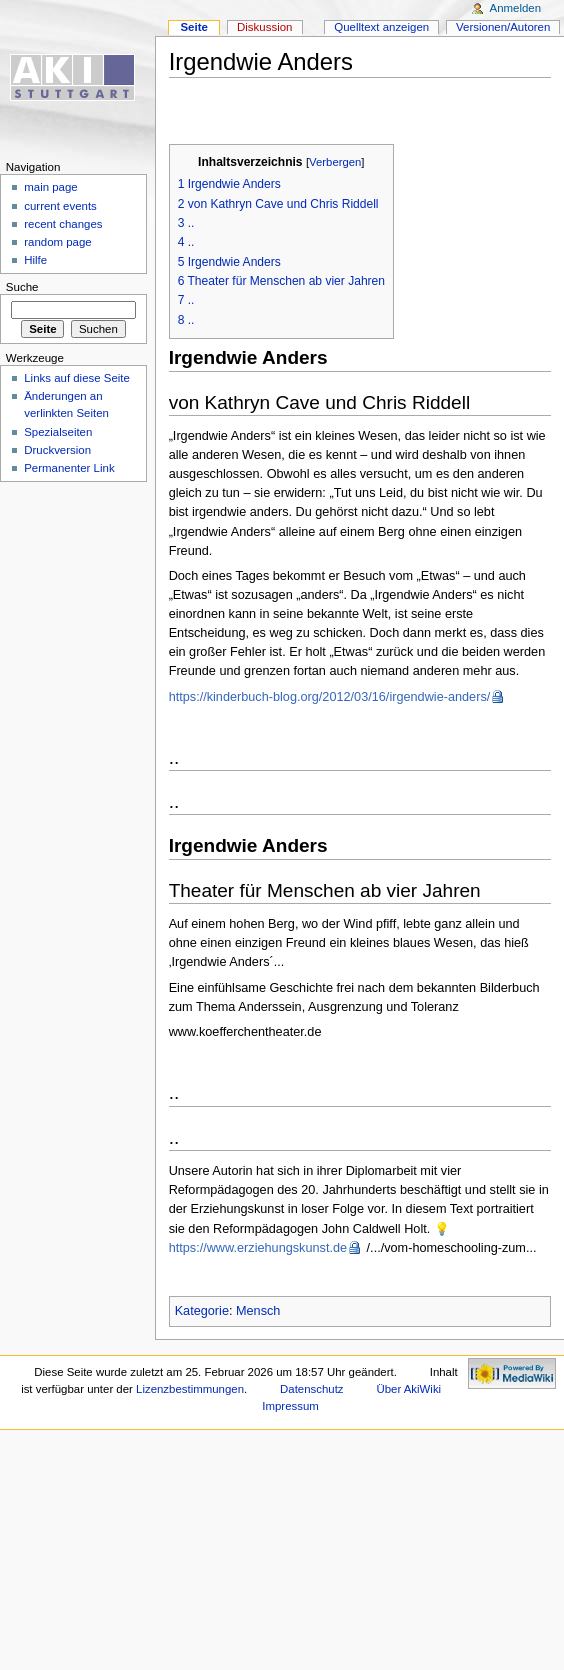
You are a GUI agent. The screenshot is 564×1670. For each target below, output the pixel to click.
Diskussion (264, 27)
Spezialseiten (58, 432)
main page (51, 187)
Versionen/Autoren (503, 27)
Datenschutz (312, 1389)
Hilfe (35, 260)
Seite (193, 27)
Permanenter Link (69, 468)
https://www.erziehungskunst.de (258, 1248)
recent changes (63, 224)
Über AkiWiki (408, 1389)
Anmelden (516, 8)
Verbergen (335, 162)
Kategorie (202, 1311)
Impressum (290, 1406)
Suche (22, 287)
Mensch (258, 1311)
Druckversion (57, 450)
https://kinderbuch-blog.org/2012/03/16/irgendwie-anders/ (330, 697)
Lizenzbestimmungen (190, 1389)
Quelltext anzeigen (381, 27)
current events (60, 206)
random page (58, 242)
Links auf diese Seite (77, 378)
